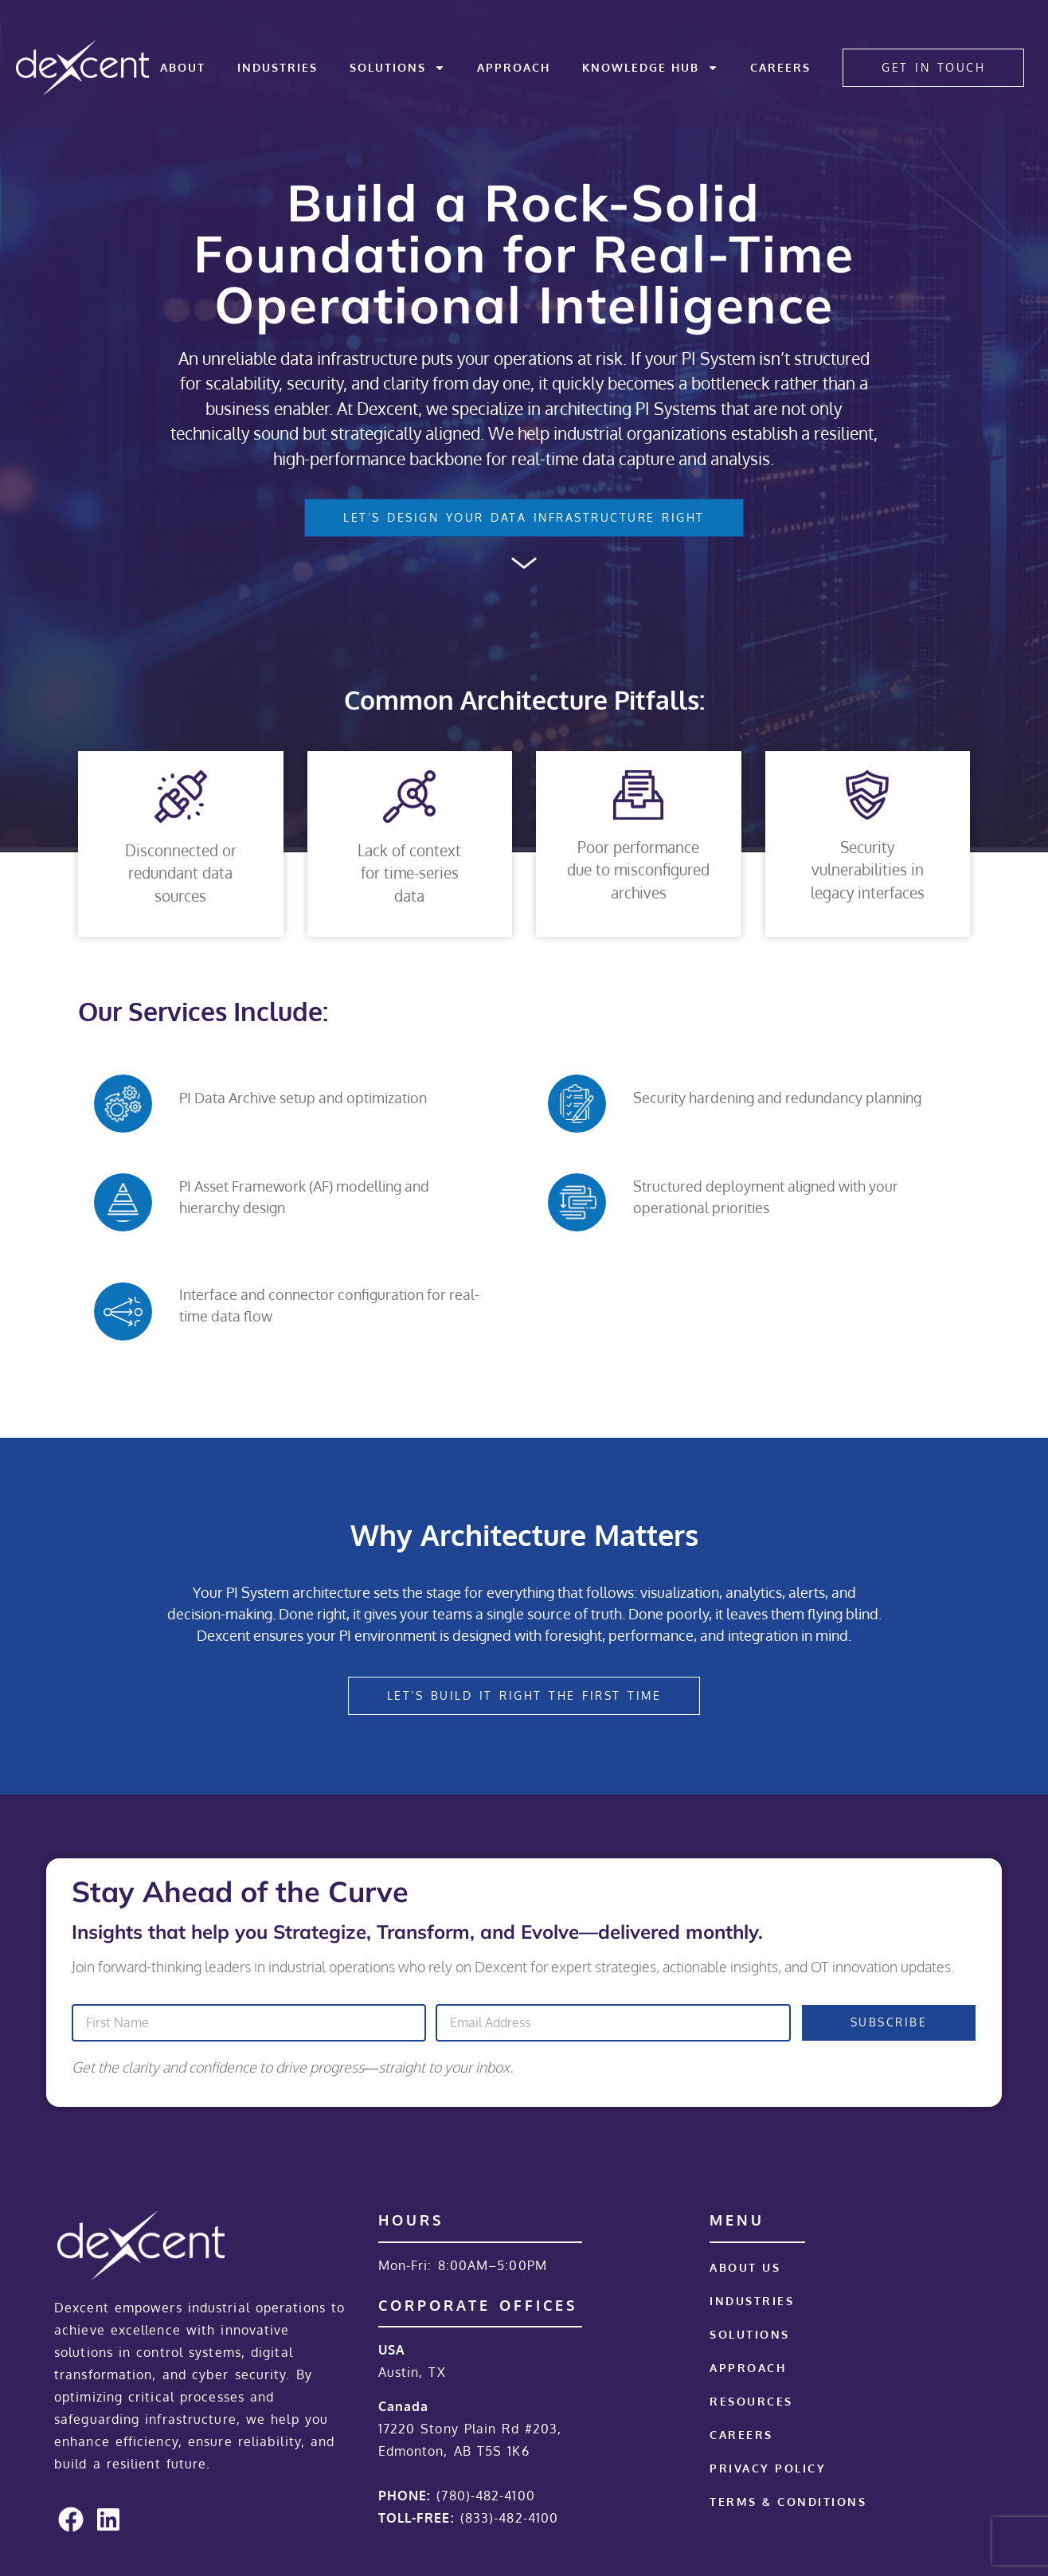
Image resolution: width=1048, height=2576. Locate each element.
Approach (513, 67)
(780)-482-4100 (485, 2496)
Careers (780, 67)
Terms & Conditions (788, 2501)
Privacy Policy (768, 2468)
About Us (745, 2267)
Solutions (397, 67)
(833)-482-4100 (509, 2518)
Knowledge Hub (650, 67)
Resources (751, 2401)
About (182, 67)
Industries (277, 67)
